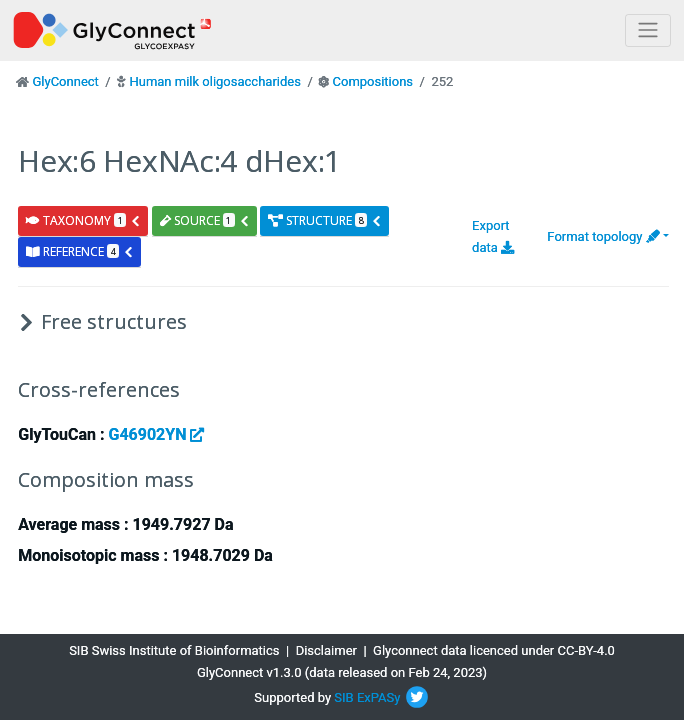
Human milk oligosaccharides (214, 81)
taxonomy (83, 220)
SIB (343, 697)
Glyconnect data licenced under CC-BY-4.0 (494, 650)
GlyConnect (65, 81)
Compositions (373, 81)
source (205, 220)
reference (80, 251)
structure (325, 220)
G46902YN (156, 434)
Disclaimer (326, 650)
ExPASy (379, 697)
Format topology (603, 236)
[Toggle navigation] (648, 30)
